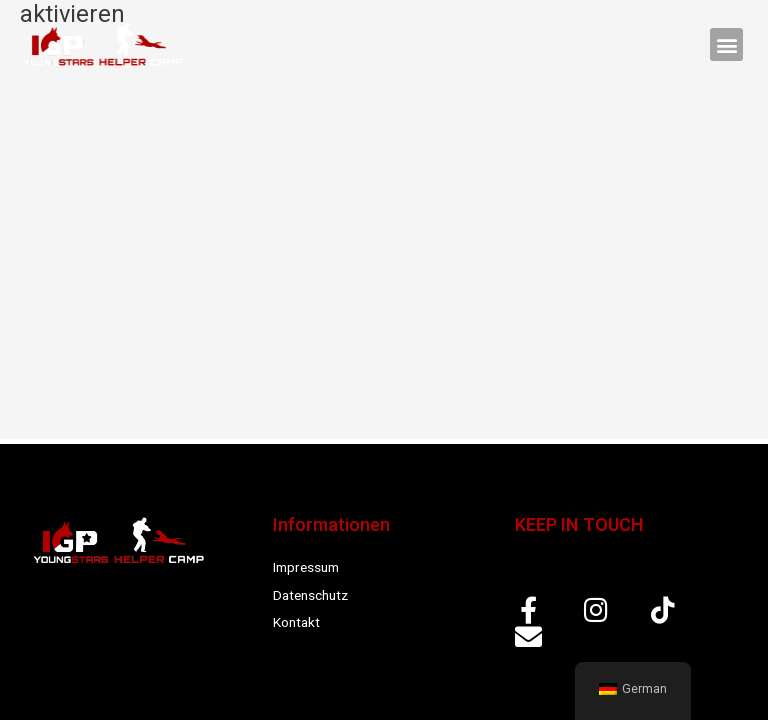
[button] (726, 44)
